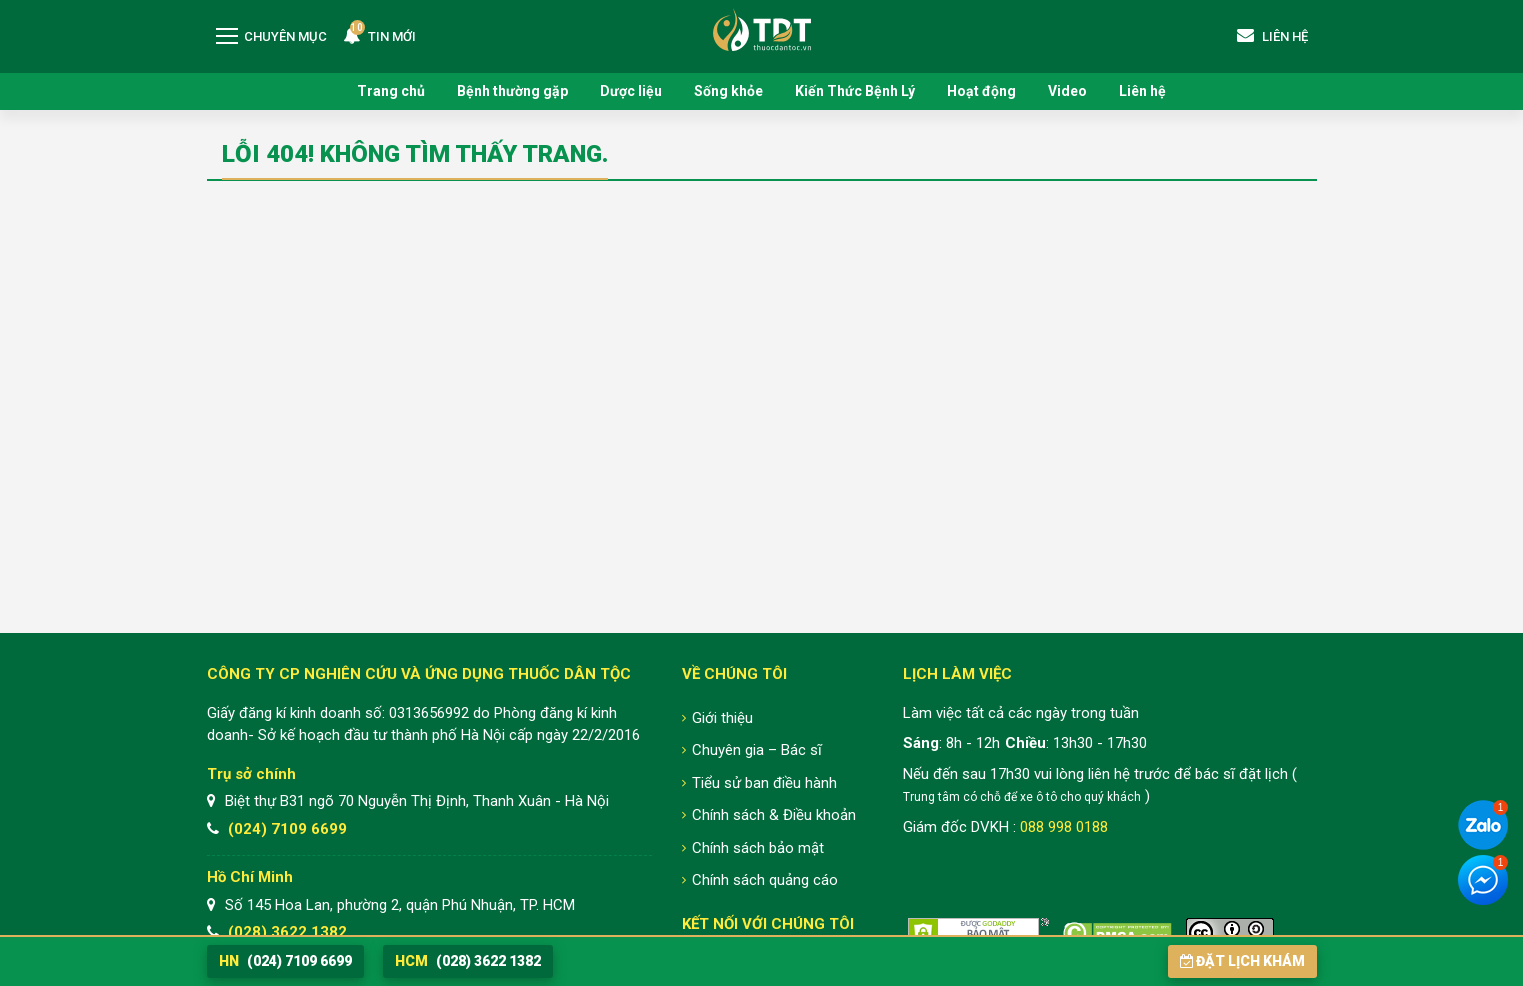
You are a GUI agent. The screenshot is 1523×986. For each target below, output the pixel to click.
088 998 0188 (1064, 827)
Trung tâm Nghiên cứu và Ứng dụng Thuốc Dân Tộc (762, 29)
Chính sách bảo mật (758, 848)
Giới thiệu (722, 718)
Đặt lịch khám (1242, 961)
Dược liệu (631, 91)
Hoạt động (981, 91)
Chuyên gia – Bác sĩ (757, 750)
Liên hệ (1142, 91)
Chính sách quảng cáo (765, 880)
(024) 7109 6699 (287, 829)
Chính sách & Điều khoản (774, 815)
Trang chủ (391, 91)
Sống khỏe (728, 91)
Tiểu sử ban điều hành (764, 783)
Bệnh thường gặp (512, 91)
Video (1067, 91)
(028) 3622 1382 (287, 932)
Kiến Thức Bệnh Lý (855, 91)
